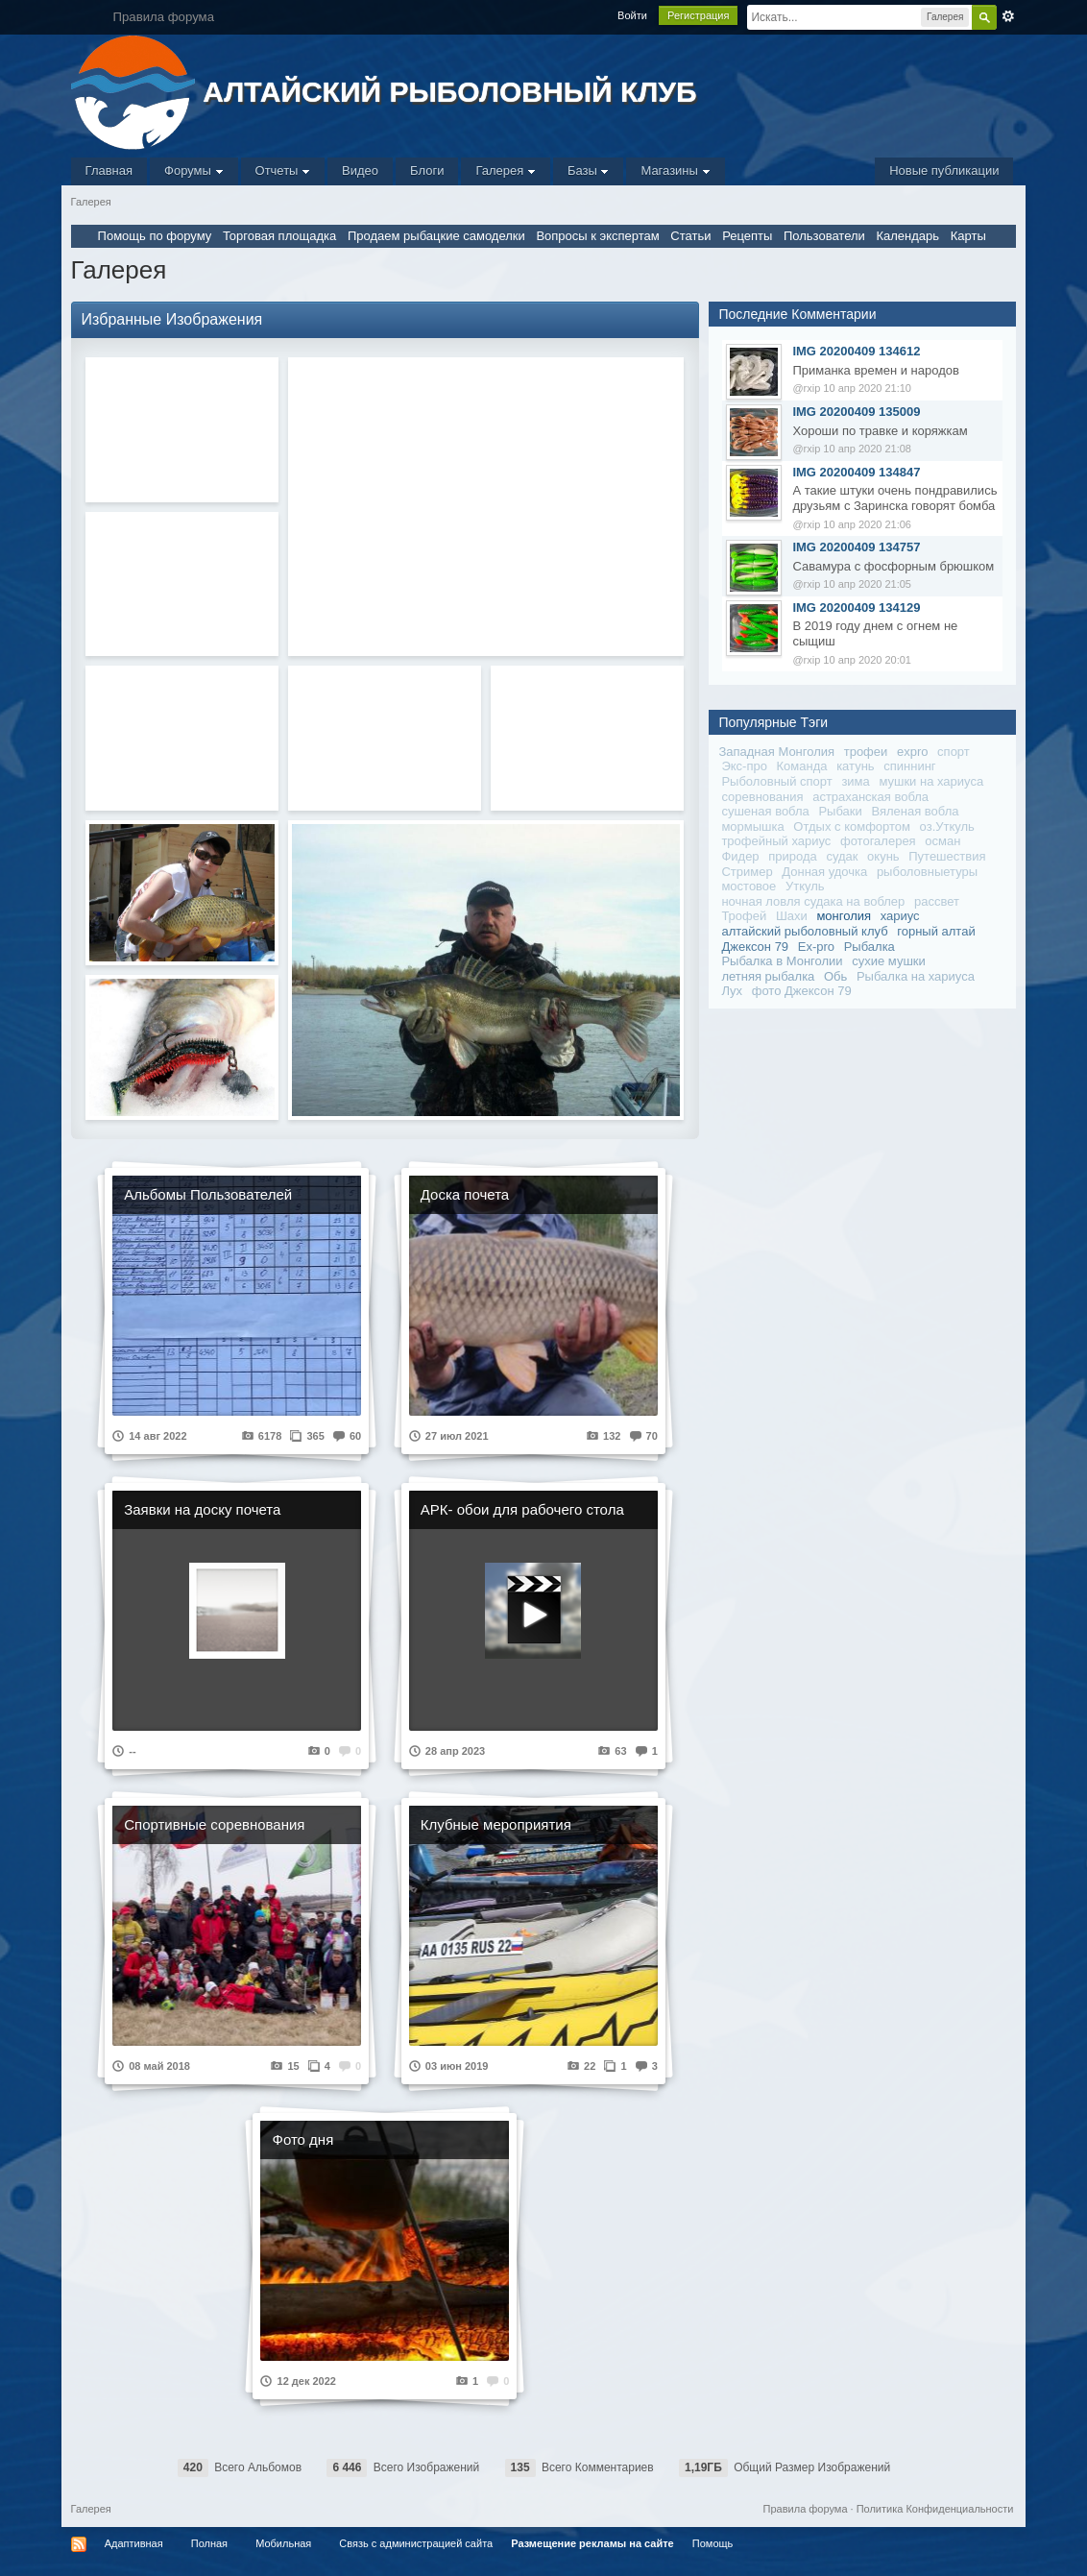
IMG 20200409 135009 (856, 411)
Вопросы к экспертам (597, 236)
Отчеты (283, 170)
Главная (109, 170)
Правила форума (805, 2509)
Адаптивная (134, 2543)
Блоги (427, 170)
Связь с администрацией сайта (416, 2543)
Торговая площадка (279, 236)
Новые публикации (944, 170)
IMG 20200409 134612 (856, 351)
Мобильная (283, 2543)
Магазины (675, 170)
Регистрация (698, 15)
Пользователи (824, 236)
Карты (968, 236)
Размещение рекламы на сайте (592, 2543)
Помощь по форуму (155, 236)
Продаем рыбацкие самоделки (436, 236)
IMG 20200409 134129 (856, 607)
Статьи (690, 236)
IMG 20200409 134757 (856, 547)
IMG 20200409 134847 (856, 472)
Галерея (505, 170)
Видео (360, 170)
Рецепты (747, 236)
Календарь (907, 236)
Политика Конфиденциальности (935, 2509)
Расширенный (1008, 16)
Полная (209, 2543)
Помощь (713, 2543)
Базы (589, 170)
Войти (632, 15)
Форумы (193, 170)
